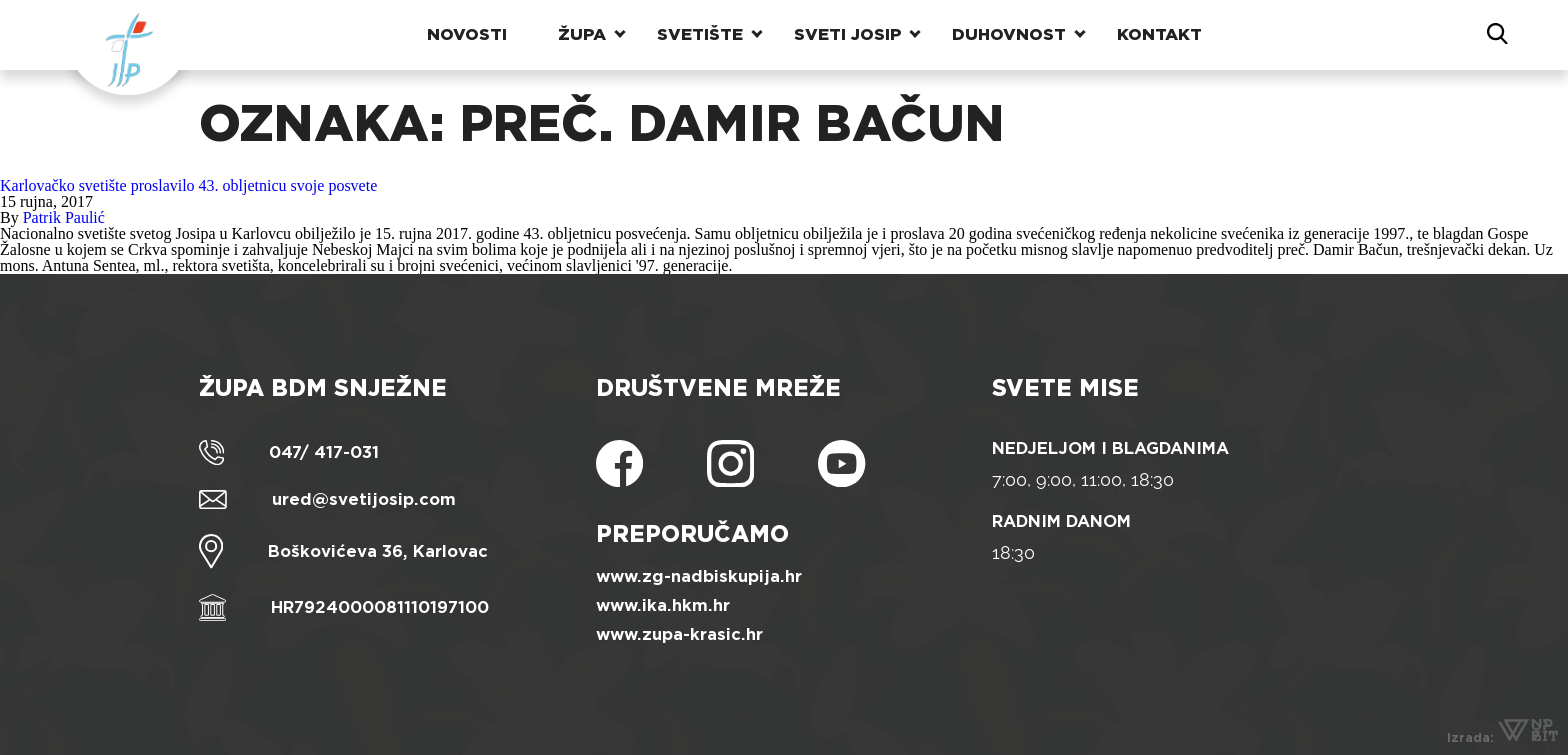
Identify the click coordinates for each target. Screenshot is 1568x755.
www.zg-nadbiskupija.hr (699, 576)
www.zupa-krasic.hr (679, 634)
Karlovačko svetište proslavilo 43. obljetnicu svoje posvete (188, 185)
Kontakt (1159, 34)
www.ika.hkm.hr (663, 605)
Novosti (467, 34)
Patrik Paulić (64, 217)
